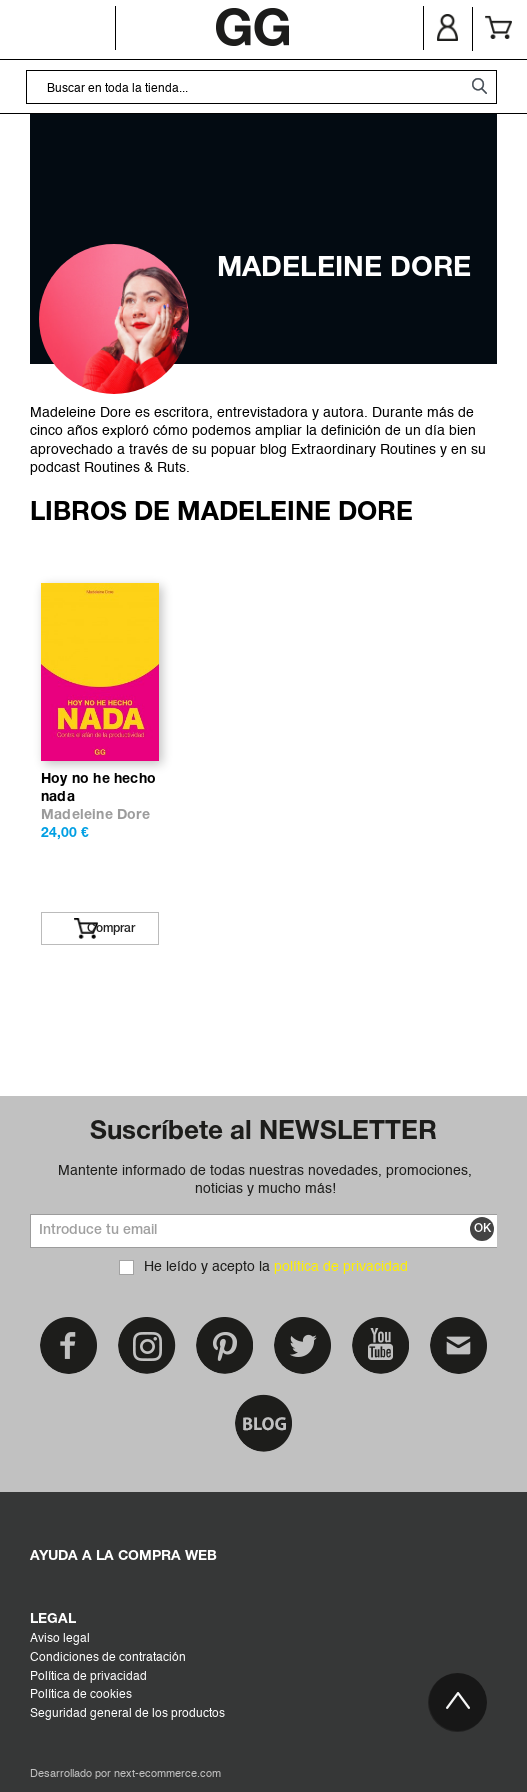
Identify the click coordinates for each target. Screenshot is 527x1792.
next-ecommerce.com (167, 1774)
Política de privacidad (88, 1677)
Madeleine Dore (95, 815)
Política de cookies (81, 1695)
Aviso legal (60, 1639)
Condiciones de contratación (108, 1658)
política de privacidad (341, 1267)
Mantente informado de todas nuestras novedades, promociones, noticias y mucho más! (265, 1180)
